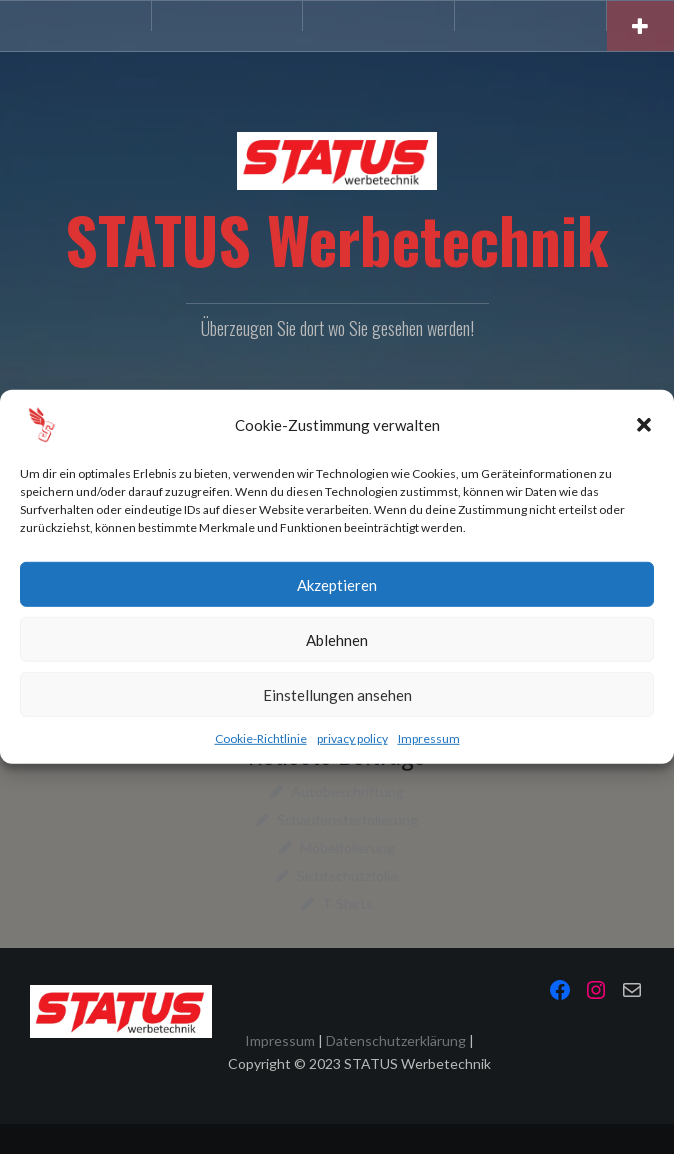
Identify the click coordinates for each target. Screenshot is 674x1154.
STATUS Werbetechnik (337, 239)
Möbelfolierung (347, 847)
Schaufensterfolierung (347, 819)
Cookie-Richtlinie (261, 738)
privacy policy (352, 738)
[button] (644, 425)
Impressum (429, 738)
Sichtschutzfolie (347, 875)
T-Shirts (347, 903)
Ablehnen (337, 639)
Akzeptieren (337, 584)
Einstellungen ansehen (337, 694)
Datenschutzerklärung (396, 1040)
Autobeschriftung (347, 791)
